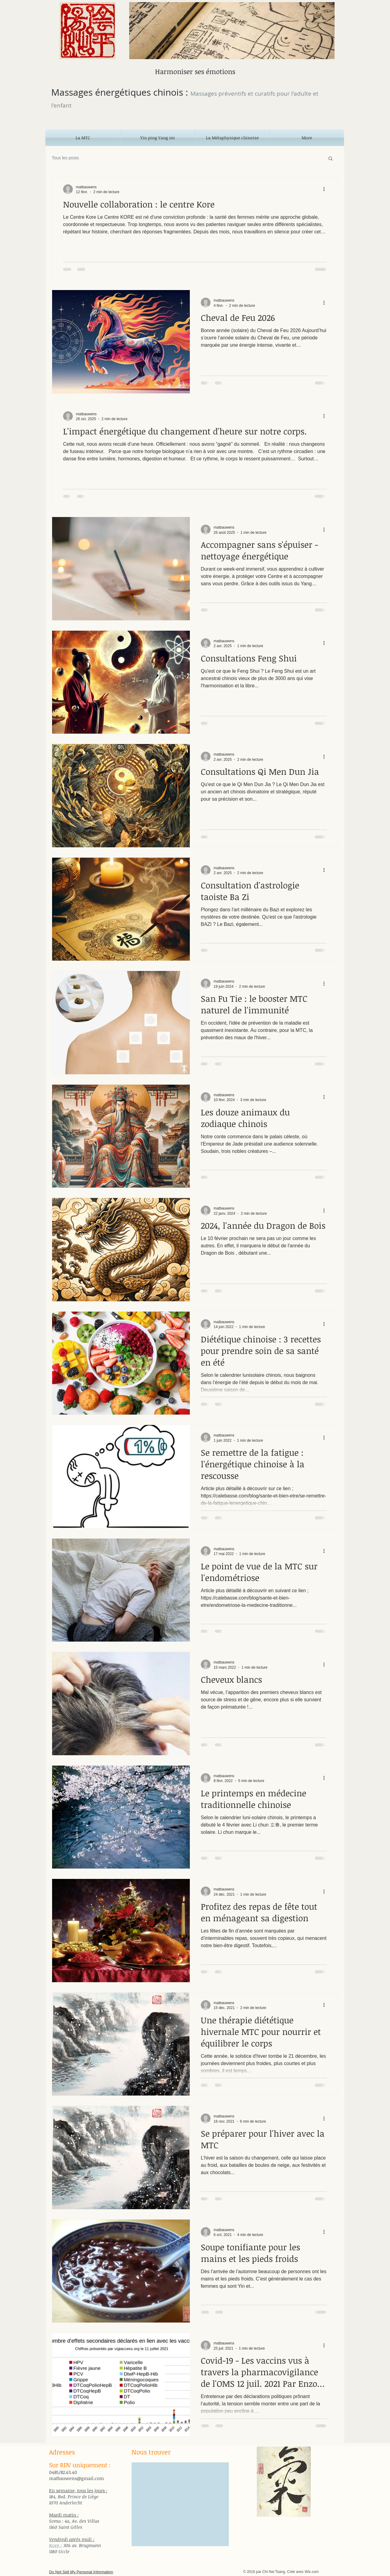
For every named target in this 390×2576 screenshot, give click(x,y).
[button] (330, 159)
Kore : (55, 2545)
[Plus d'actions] (326, 189)
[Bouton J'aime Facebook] (69, 2541)
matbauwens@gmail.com (76, 2478)
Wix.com (312, 2572)
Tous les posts (65, 157)
